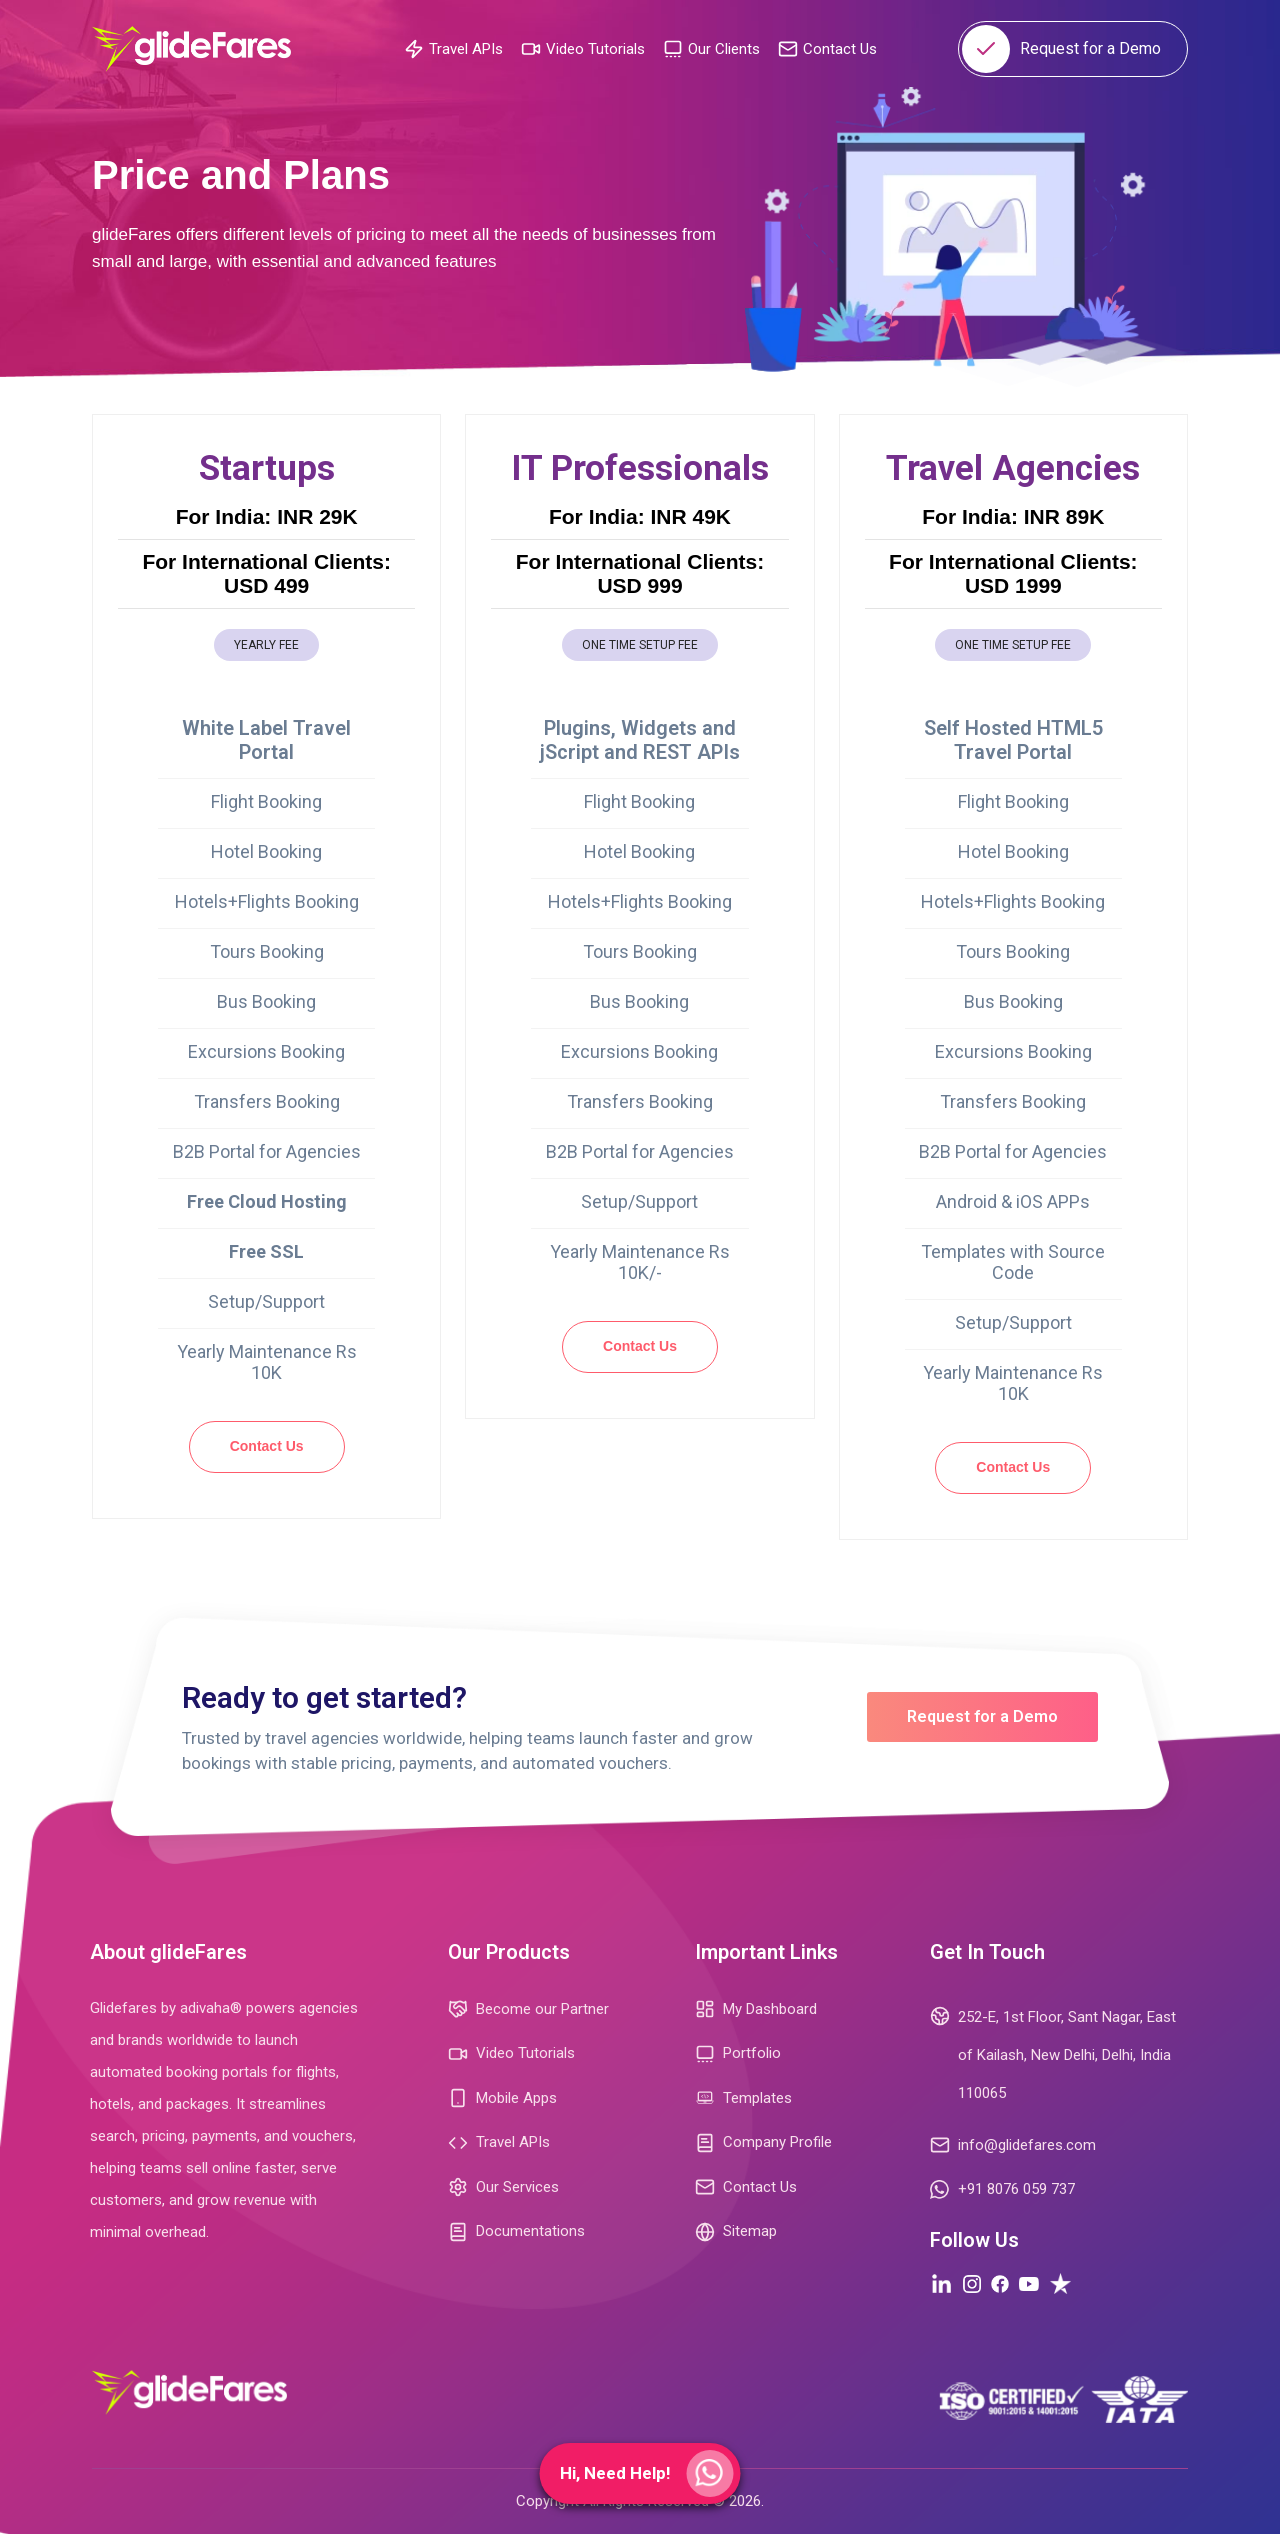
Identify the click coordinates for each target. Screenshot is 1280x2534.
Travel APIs (453, 49)
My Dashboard (756, 2009)
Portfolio (738, 2054)
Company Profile (763, 2143)
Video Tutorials (583, 49)
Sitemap (736, 2232)
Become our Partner (528, 2009)
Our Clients (711, 49)
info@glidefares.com (1013, 2145)
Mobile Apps (502, 2098)
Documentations (516, 2232)
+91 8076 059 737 (1002, 2190)
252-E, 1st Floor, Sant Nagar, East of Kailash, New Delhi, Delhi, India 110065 (1053, 2053)
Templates (743, 2098)
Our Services (503, 2187)
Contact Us (827, 49)
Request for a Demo (1061, 49)
